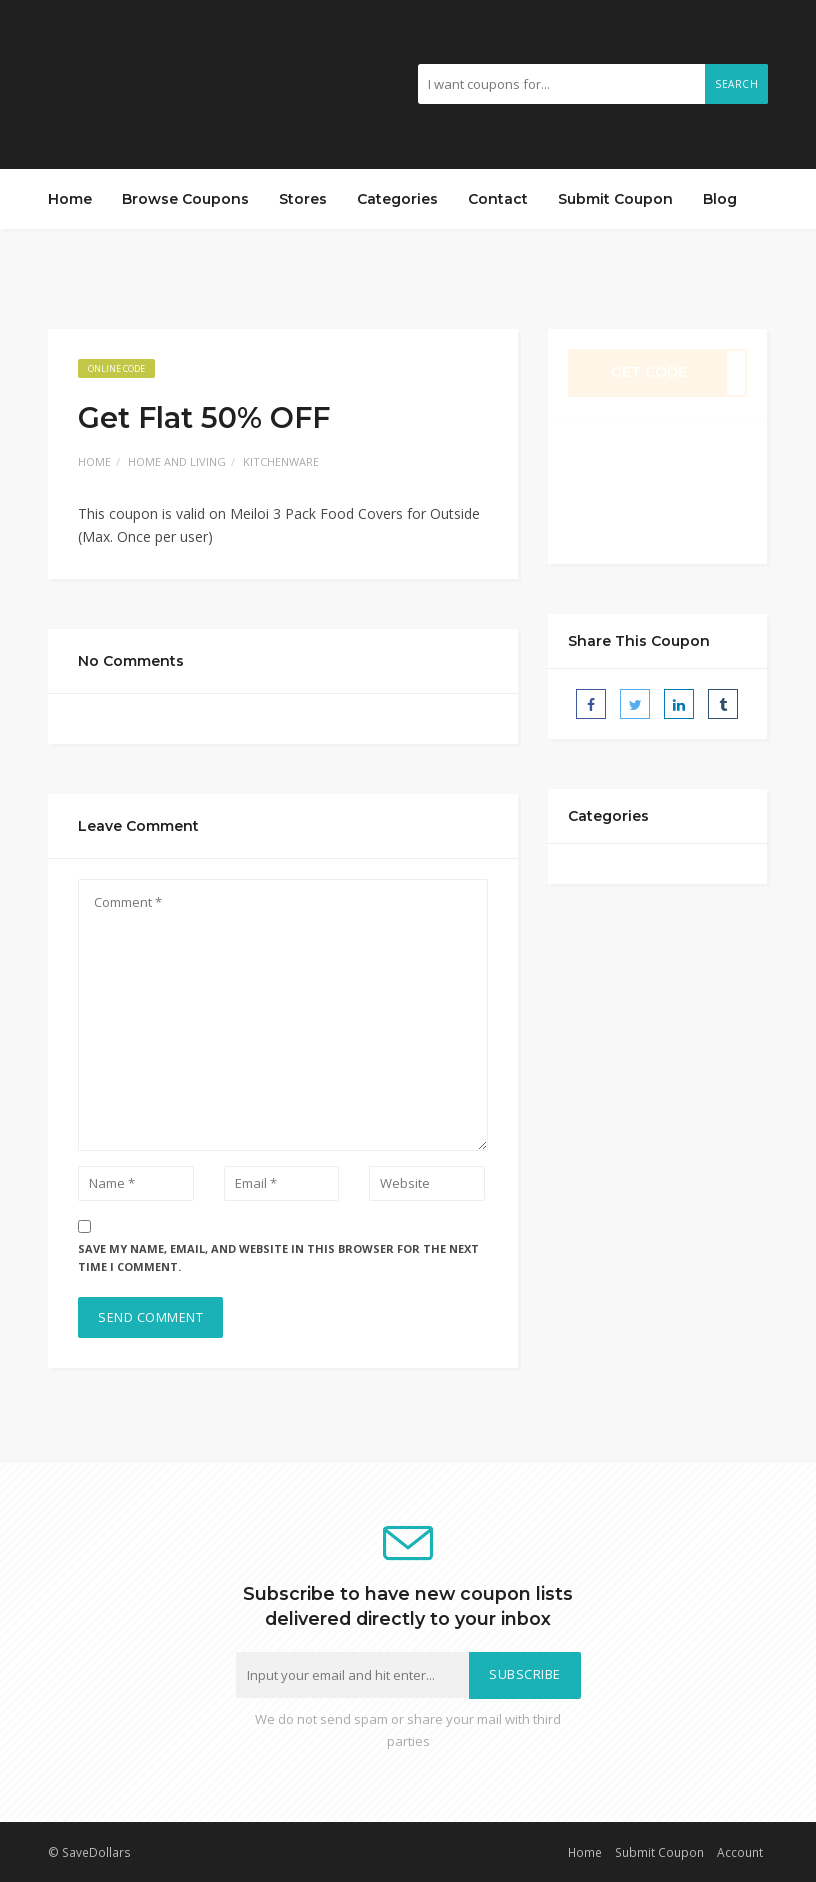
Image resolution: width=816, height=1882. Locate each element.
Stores (303, 199)
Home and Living (177, 461)
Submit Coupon (615, 199)
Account (740, 1852)
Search (736, 84)
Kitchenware (281, 461)
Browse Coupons (185, 199)
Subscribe (525, 1674)
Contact (498, 199)
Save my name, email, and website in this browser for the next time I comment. (278, 1258)
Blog (720, 199)
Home (70, 199)
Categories (397, 199)
